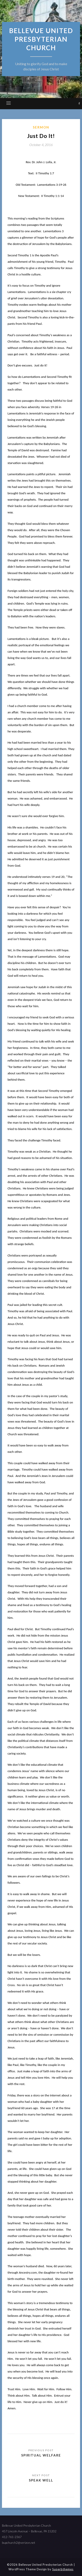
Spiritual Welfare (41, 2455)
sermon (41, 127)
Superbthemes (62, 2569)
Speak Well (41, 2480)
